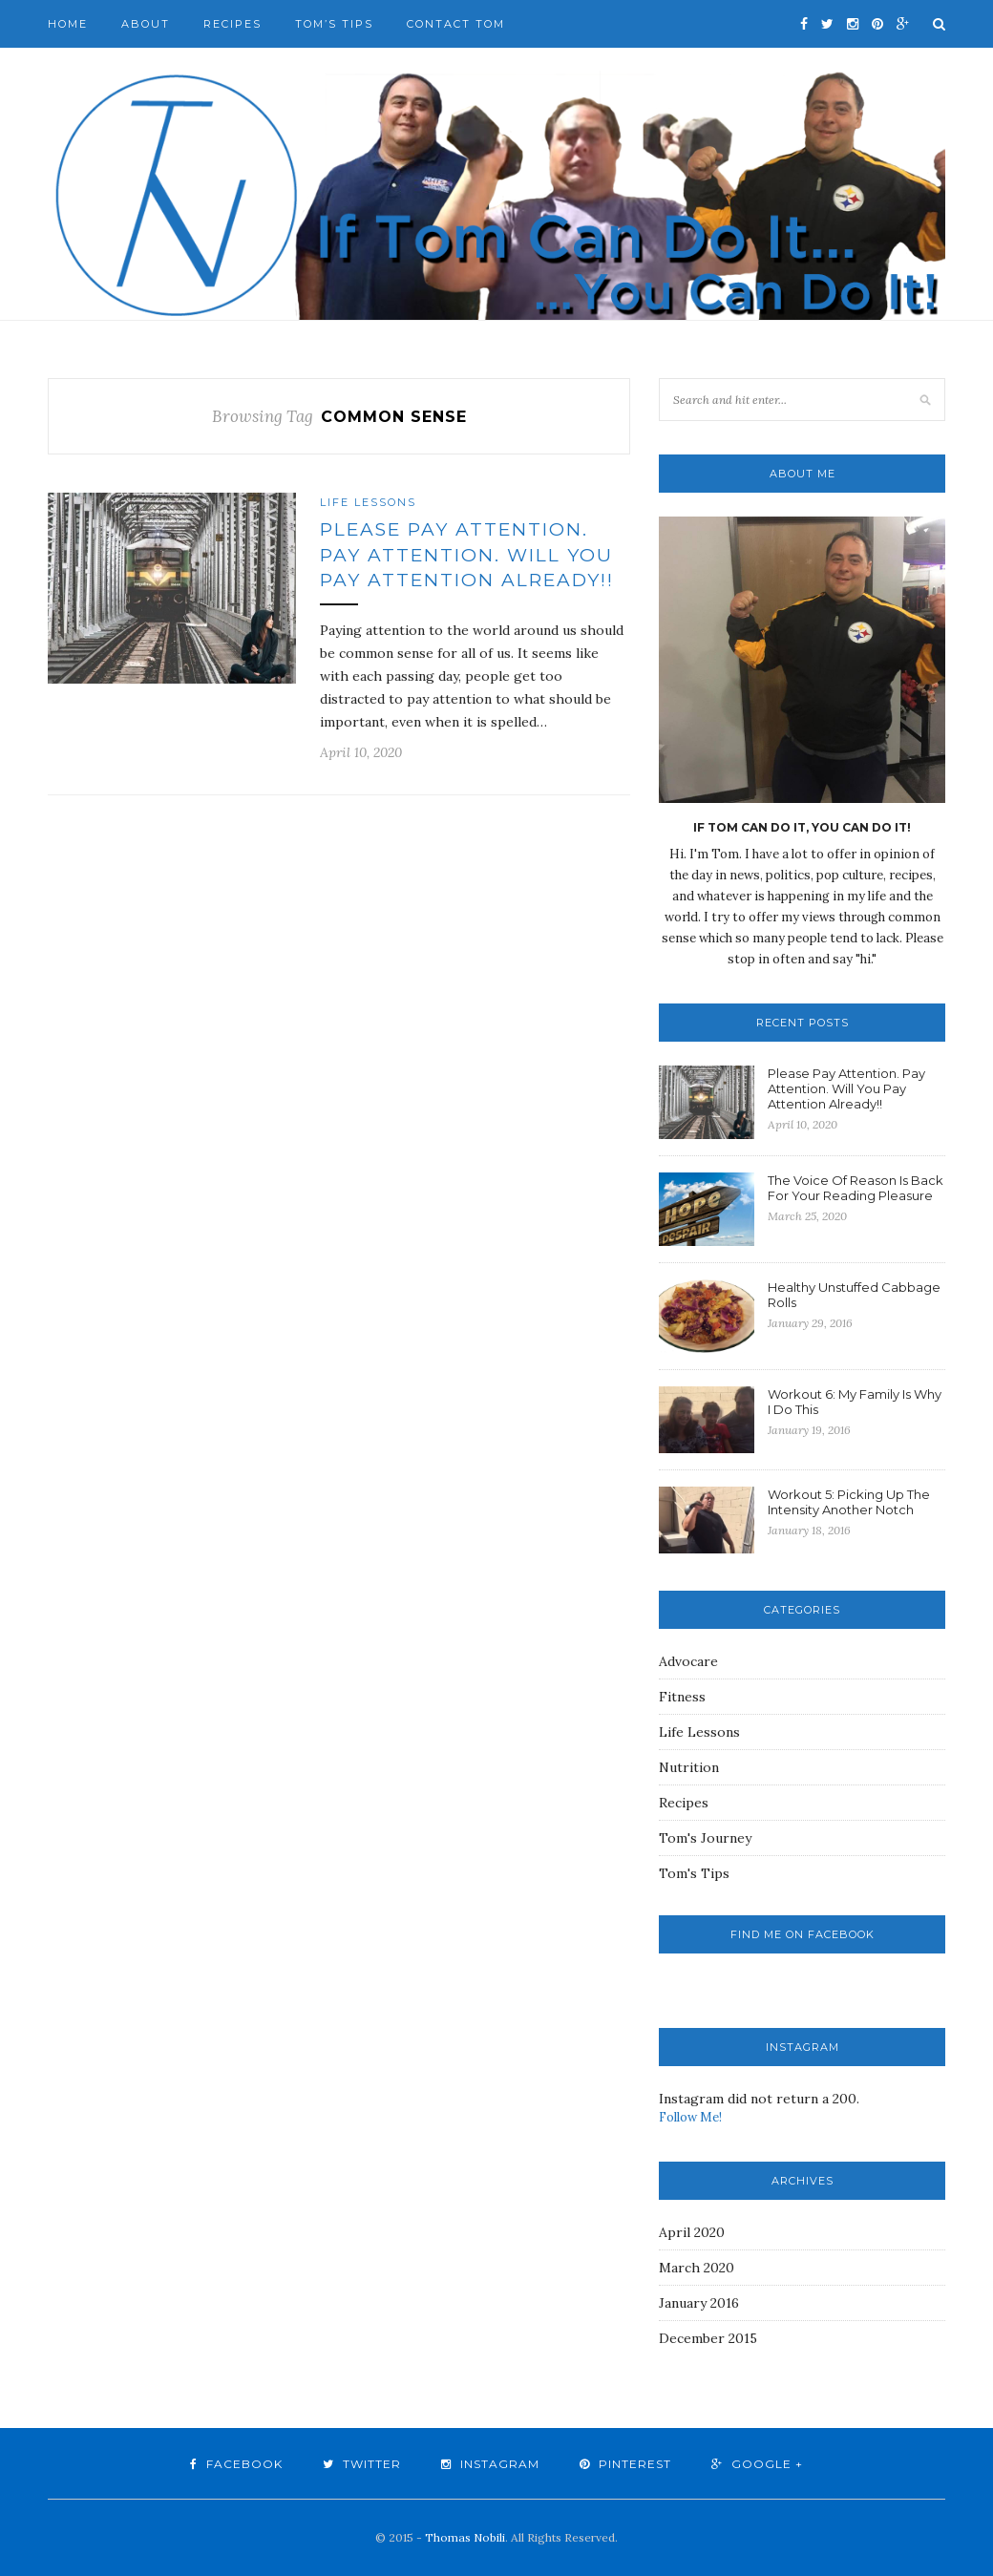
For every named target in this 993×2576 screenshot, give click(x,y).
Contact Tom (456, 24)
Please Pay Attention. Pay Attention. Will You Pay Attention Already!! (467, 554)
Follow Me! (690, 2117)
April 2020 (692, 2232)
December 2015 (708, 2338)
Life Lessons (368, 502)
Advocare (688, 1661)
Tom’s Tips (334, 24)
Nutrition (689, 1767)
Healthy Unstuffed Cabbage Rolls (854, 1294)
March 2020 (696, 2267)
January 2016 (699, 2303)
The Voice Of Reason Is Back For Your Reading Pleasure (855, 1187)
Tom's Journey (705, 1838)
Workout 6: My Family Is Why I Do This (854, 1401)
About (145, 24)
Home (68, 24)
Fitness (682, 1696)
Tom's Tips (694, 1873)
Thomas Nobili (465, 2537)
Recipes (232, 24)
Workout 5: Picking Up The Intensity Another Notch (849, 1502)
